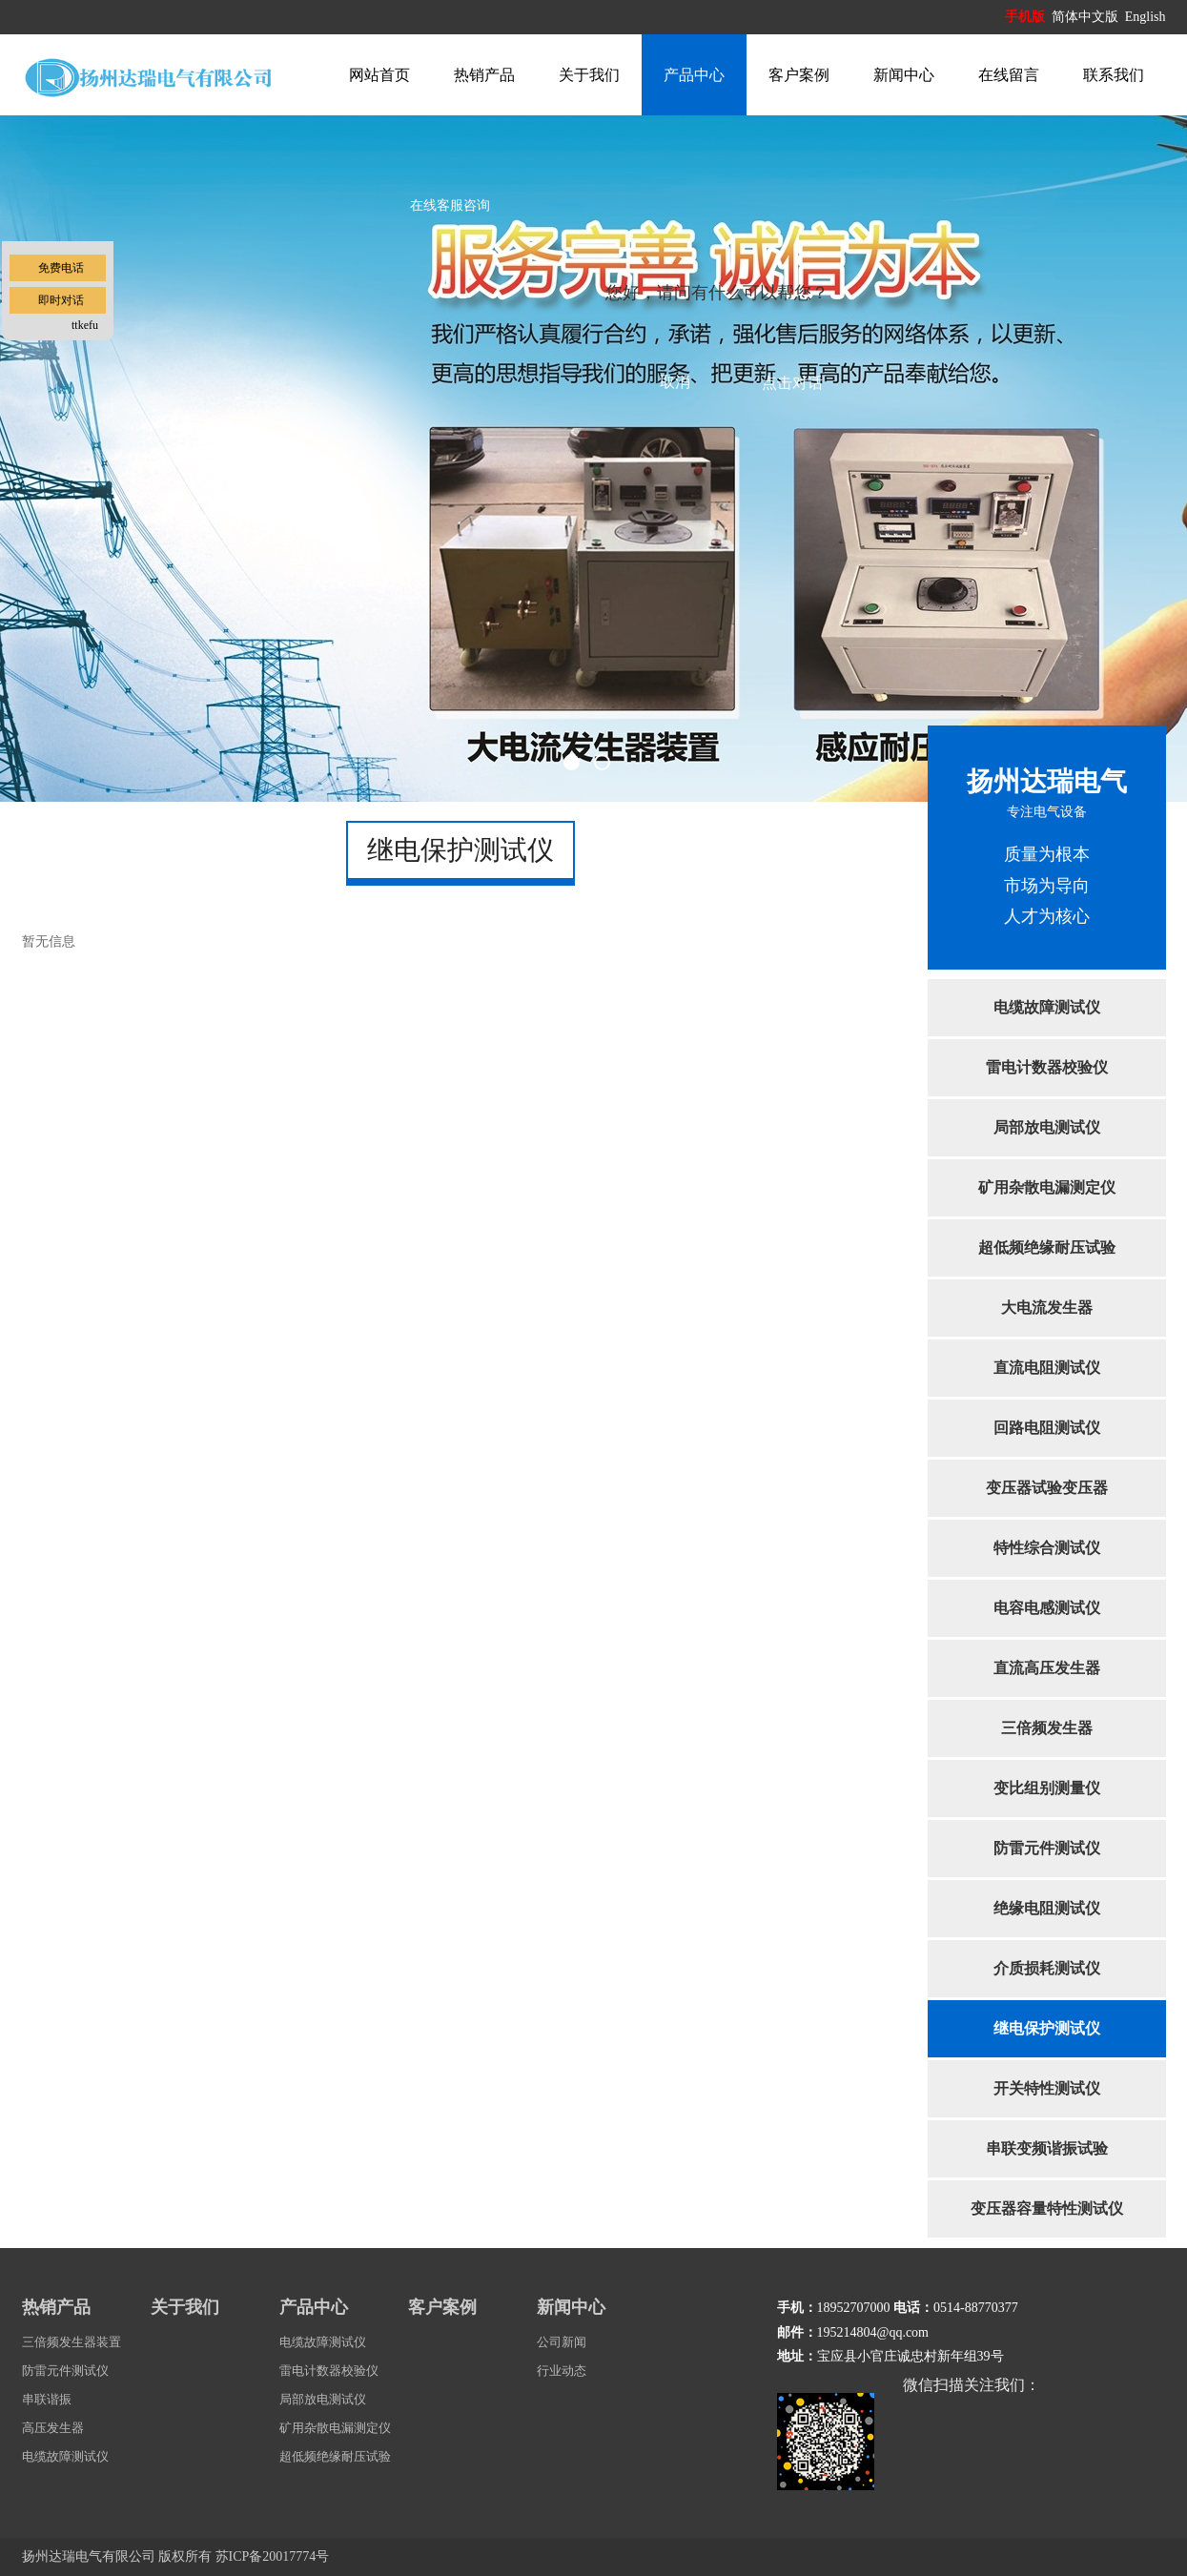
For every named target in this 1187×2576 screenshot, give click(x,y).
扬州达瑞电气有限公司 (88, 2556)
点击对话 (792, 383)
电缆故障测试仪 (1046, 1007)
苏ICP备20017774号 (272, 2556)
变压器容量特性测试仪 (1047, 2208)
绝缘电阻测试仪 (1046, 1908)
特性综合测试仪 (1046, 1548)
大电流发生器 (1047, 1307)
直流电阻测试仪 (1046, 1368)
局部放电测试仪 (1046, 1127)
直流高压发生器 (1046, 1668)
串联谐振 (47, 2399)
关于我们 (589, 75)
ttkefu (85, 325)
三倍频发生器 (1047, 1728)
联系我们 (1113, 75)
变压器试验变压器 (1047, 1488)
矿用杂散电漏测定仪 (1046, 1187)
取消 (675, 382)
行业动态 (561, 2370)
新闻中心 (903, 75)
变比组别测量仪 (1046, 1788)
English (1145, 17)
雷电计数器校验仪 (1047, 1067)
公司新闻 (561, 2342)
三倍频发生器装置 (71, 2342)
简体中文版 (1087, 17)
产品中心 (694, 75)
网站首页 (379, 75)
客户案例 (798, 75)
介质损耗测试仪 (1046, 1968)
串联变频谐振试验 (1047, 2148)
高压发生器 (53, 2428)
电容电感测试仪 (1046, 1608)
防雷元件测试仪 (1046, 1848)
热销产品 (484, 75)
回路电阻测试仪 (1046, 1428)
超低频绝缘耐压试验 (1046, 1247)
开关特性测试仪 (1046, 2088)
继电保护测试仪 (1046, 2028)
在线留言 (1008, 75)
